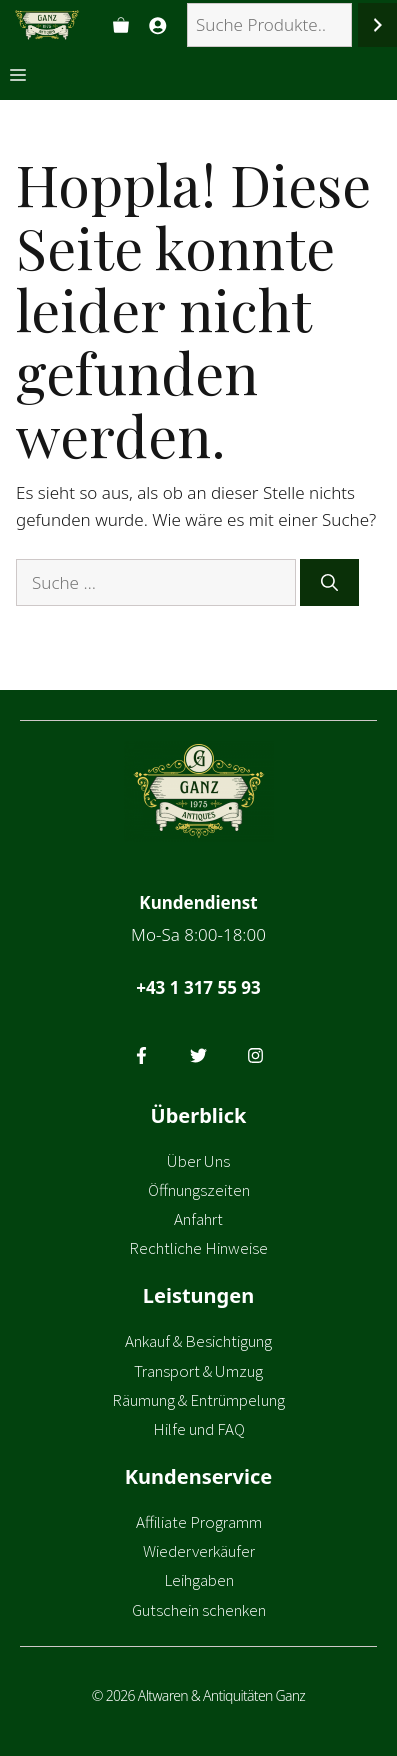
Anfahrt (198, 1219)
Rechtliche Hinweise (198, 1248)
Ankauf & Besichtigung (198, 1341)
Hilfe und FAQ (199, 1429)
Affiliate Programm (199, 1522)
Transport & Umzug (198, 1371)
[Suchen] (377, 25)
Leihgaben (199, 1580)
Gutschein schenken (199, 1610)
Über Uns (198, 1161)
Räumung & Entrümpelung (198, 1400)
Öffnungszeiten (199, 1190)
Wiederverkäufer (199, 1551)
